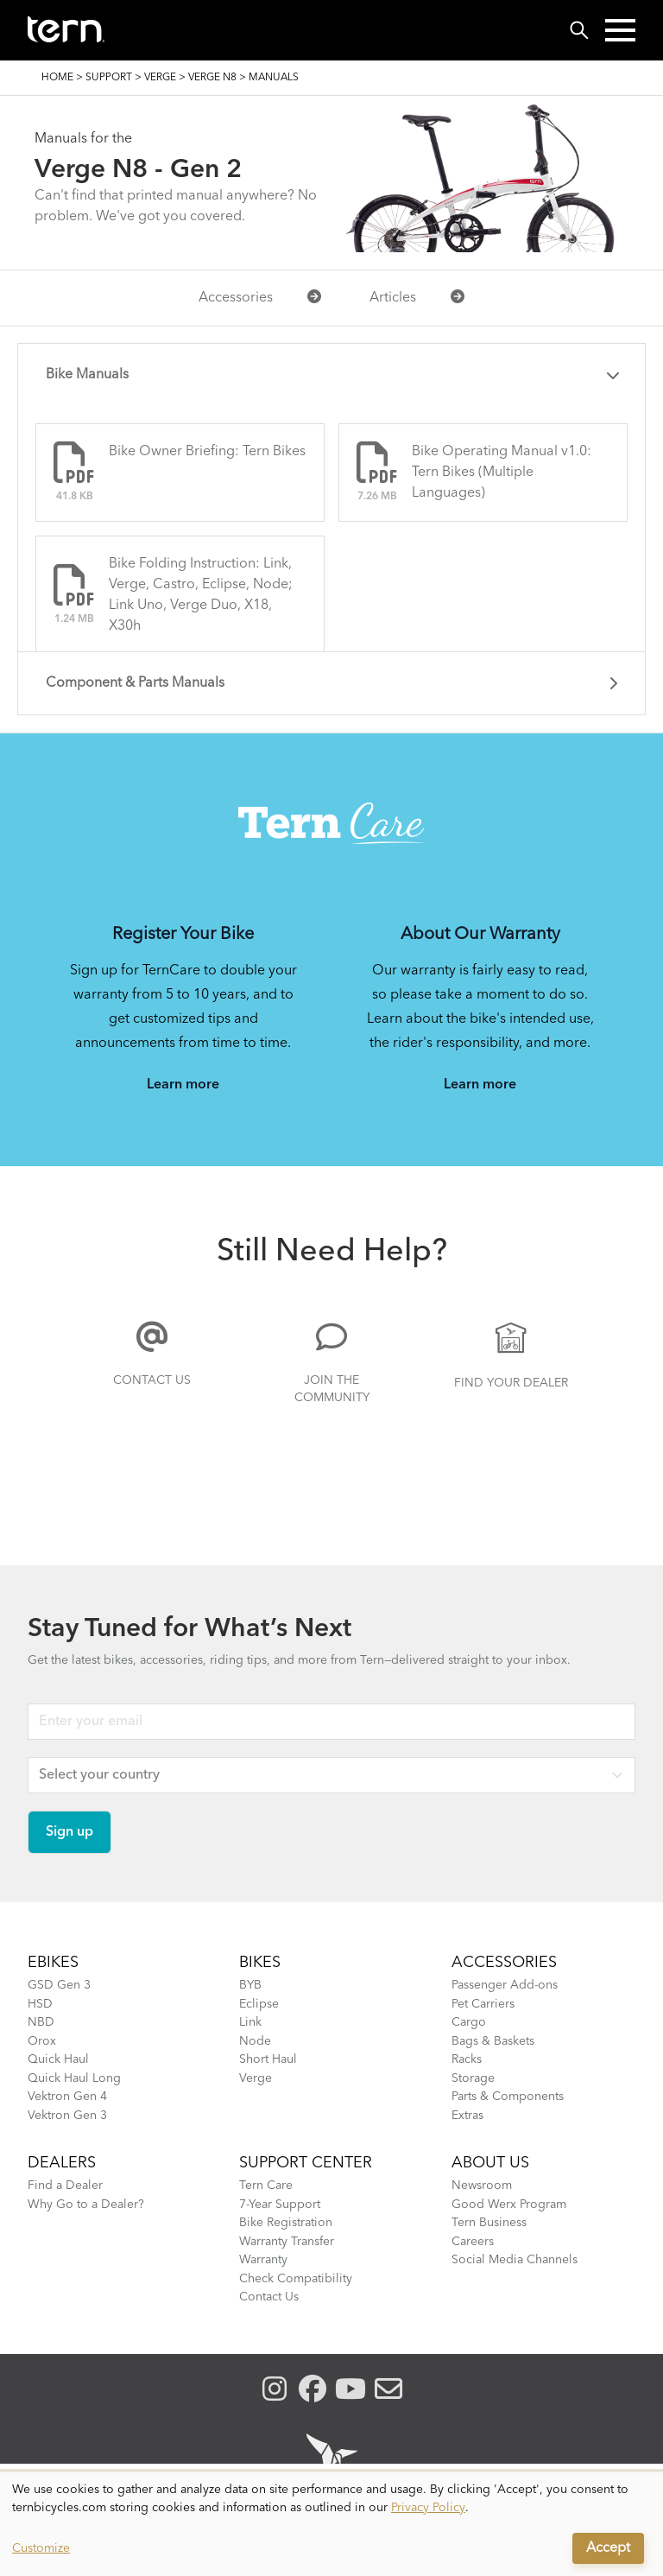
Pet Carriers (483, 2004)
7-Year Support (279, 2204)
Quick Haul (58, 2059)
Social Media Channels (514, 2260)
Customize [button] (41, 2548)
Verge (160, 78)
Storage (473, 2078)
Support (108, 78)
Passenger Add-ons (504, 1985)
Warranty (263, 2260)
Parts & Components (507, 2097)
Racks (466, 2059)
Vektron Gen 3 (67, 2116)
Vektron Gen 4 (67, 2097)
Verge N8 (212, 78)
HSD (40, 2004)
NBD (41, 2022)
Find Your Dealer (511, 1383)
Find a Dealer (65, 2185)
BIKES (260, 1962)
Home (57, 78)
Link (250, 2022)
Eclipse (259, 2004)
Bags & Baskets (492, 2041)
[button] (620, 30)
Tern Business (489, 2223)
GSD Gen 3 (59, 1985)
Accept (608, 2548)
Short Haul (268, 2059)
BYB (250, 1985)
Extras (467, 2116)
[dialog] (331, 2524)
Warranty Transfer (286, 2242)
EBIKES (53, 1962)
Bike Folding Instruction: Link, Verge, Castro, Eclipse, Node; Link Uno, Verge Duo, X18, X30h (201, 595)
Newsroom (481, 2185)
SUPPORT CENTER (305, 2163)
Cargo (468, 2022)
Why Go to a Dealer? (86, 2204)
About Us (490, 2163)
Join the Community (331, 1389)
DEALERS (62, 2163)
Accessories (260, 297)
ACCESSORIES (504, 1962)
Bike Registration (285, 2223)
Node (255, 2041)
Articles (416, 297)
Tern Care (266, 2185)
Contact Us (152, 1380)
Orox (42, 2041)
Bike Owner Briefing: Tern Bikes (207, 452)
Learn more (183, 1085)
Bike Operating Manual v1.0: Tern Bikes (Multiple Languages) (501, 472)
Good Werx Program (508, 2204)
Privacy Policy (428, 2508)
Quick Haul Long (74, 2078)
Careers (472, 2242)
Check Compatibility (295, 2279)
